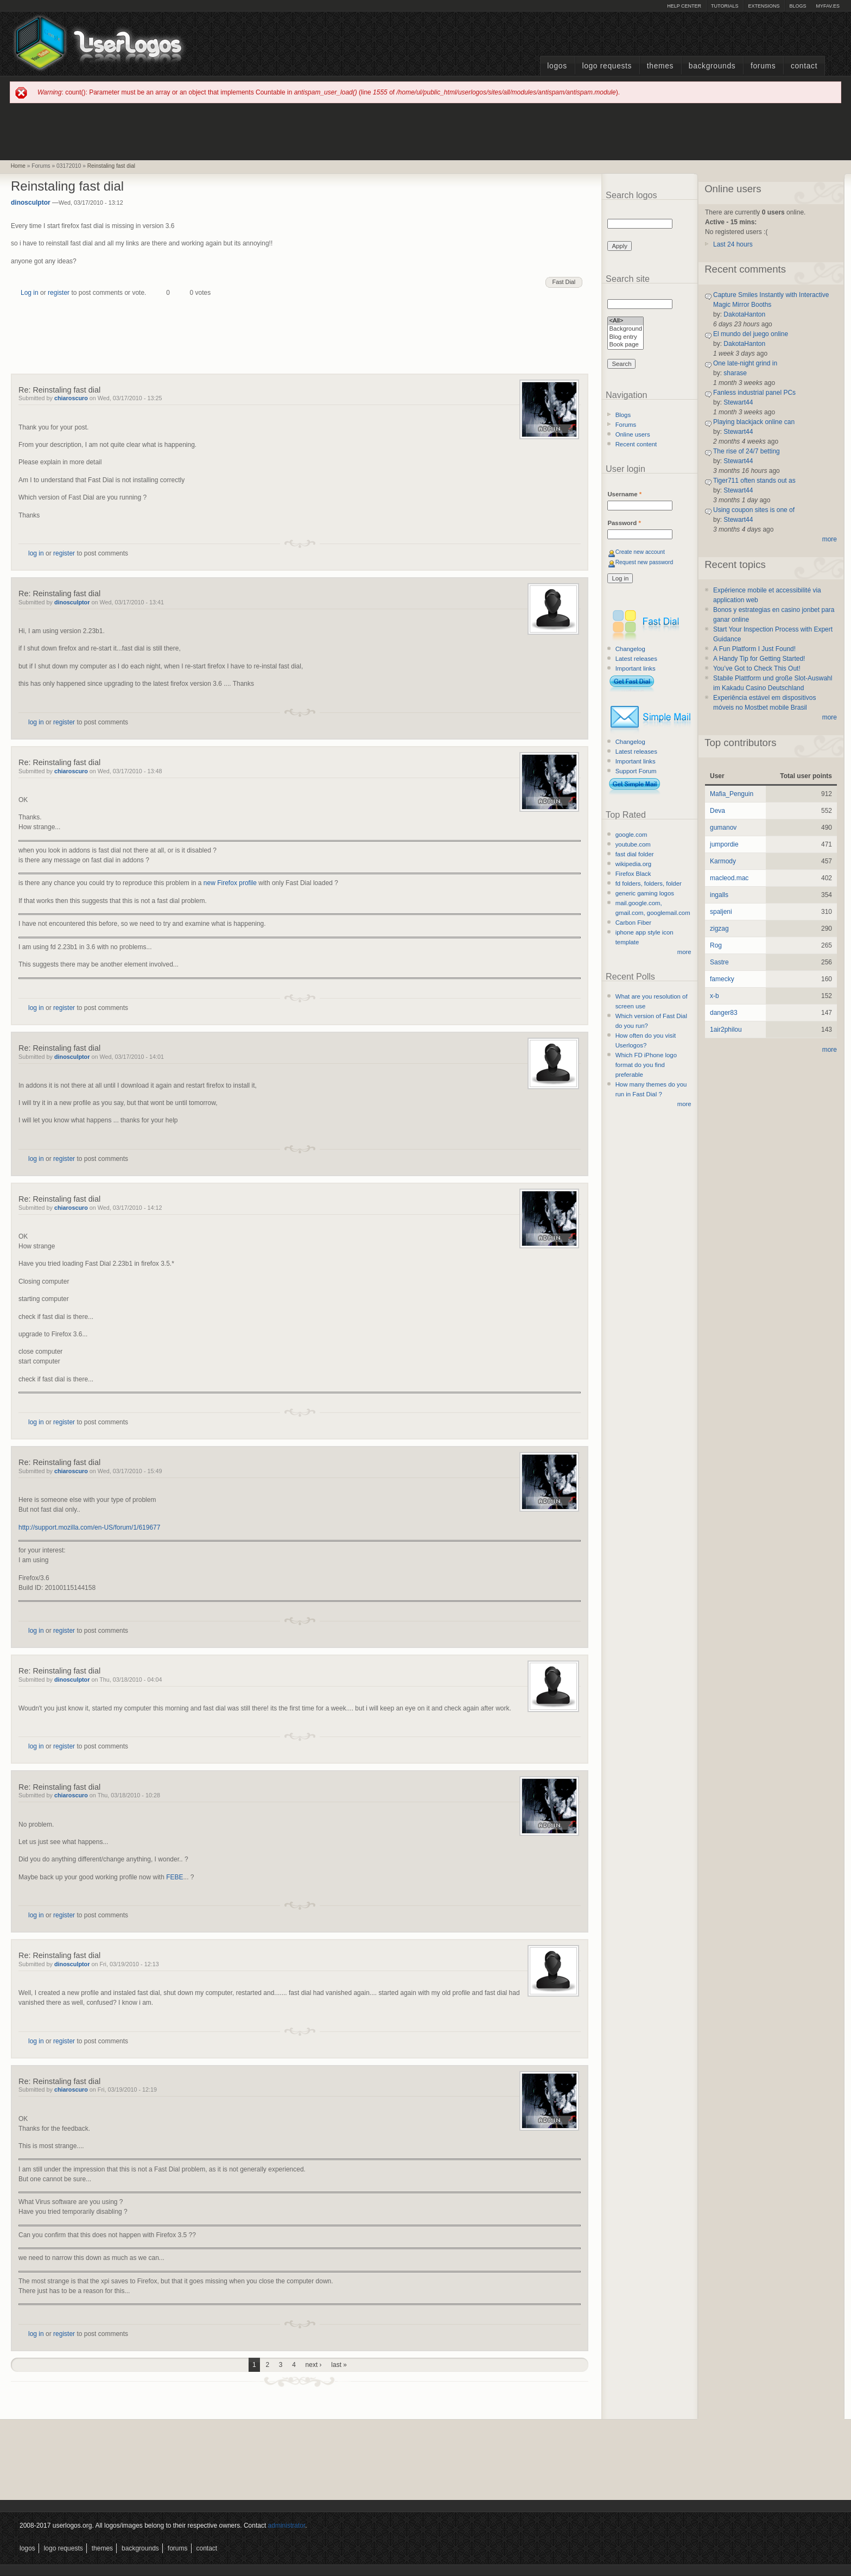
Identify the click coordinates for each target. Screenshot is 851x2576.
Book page (625, 345)
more (684, 952)
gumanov (723, 827)
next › (314, 2365)
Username (624, 494)
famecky (722, 979)
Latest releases (636, 658)
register (58, 292)
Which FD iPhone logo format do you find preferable (646, 1065)
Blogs (797, 6)
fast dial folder (634, 854)
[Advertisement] (425, 130)
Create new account (640, 552)
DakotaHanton (744, 314)
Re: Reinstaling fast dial (59, 390)
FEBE (174, 1877)
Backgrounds (712, 66)
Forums (763, 66)
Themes (660, 66)
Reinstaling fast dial (111, 166)
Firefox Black (633, 873)
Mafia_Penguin (731, 794)
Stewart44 (738, 402)
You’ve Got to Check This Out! (757, 668)
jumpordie (724, 844)
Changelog (630, 649)
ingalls (719, 895)
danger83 (724, 1012)
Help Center (684, 6)
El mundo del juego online (750, 334)
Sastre (719, 962)
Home (18, 166)
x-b (714, 996)
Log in (30, 292)
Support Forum (636, 771)
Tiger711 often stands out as (754, 480)
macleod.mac (729, 878)
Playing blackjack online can (754, 422)
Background (625, 329)
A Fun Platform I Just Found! (754, 649)
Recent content (636, 444)
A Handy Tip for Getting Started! (759, 658)
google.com (631, 834)
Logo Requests (607, 66)
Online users (632, 434)
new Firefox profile (230, 883)
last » (339, 2365)
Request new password (644, 562)
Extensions (763, 6)
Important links (635, 668)
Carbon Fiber (633, 922)
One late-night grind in (745, 363)
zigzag (719, 928)
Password (623, 523)
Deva (717, 811)
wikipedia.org (633, 864)
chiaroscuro (71, 398)
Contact (804, 66)
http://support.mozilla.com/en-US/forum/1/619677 (89, 1527)
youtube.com (633, 844)
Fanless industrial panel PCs (754, 392)
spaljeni (721, 912)
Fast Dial (564, 282)
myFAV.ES (828, 6)
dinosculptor (30, 202)
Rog (716, 945)
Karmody (723, 861)
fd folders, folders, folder (648, 883)
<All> (625, 321)
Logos (557, 66)
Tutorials (724, 6)
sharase (735, 373)
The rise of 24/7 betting (746, 451)
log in (36, 553)
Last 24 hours (733, 244)
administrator (287, 2525)
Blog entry (625, 337)
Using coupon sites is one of (754, 510)
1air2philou (726, 1029)
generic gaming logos (644, 893)
